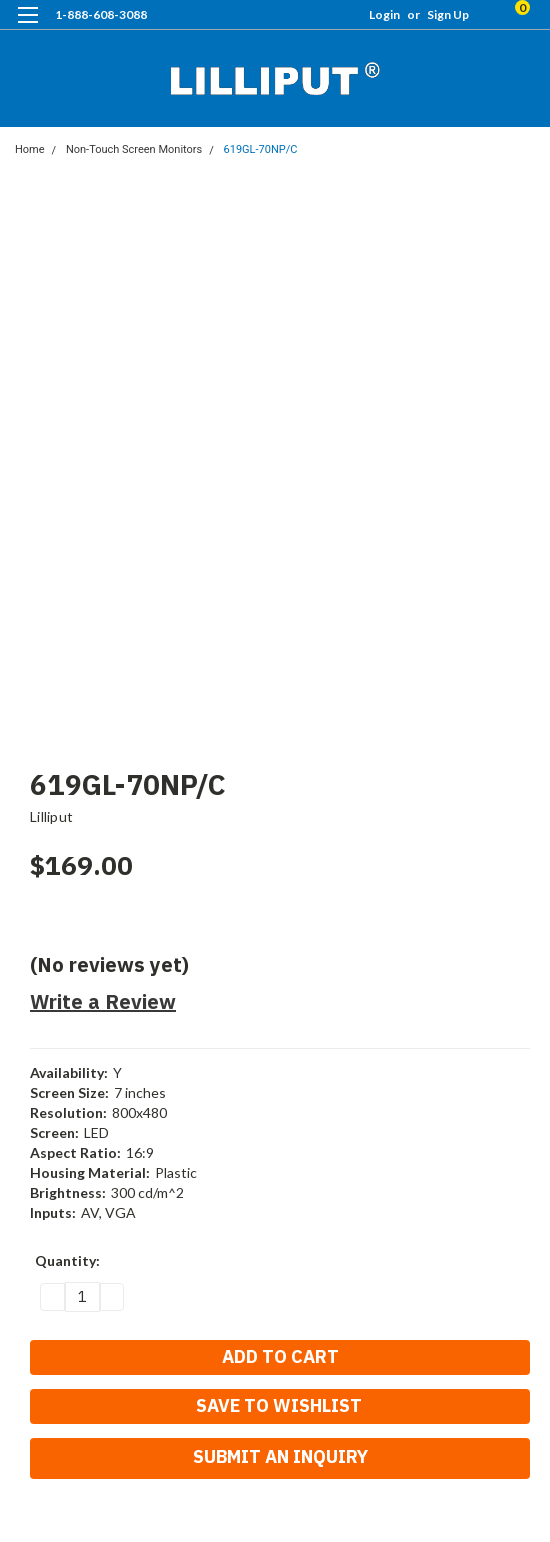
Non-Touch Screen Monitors (134, 149)
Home (30, 149)
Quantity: (67, 1260)
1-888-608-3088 (101, 14)
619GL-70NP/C (261, 149)
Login (384, 14)
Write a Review (103, 1001)
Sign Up (448, 14)
